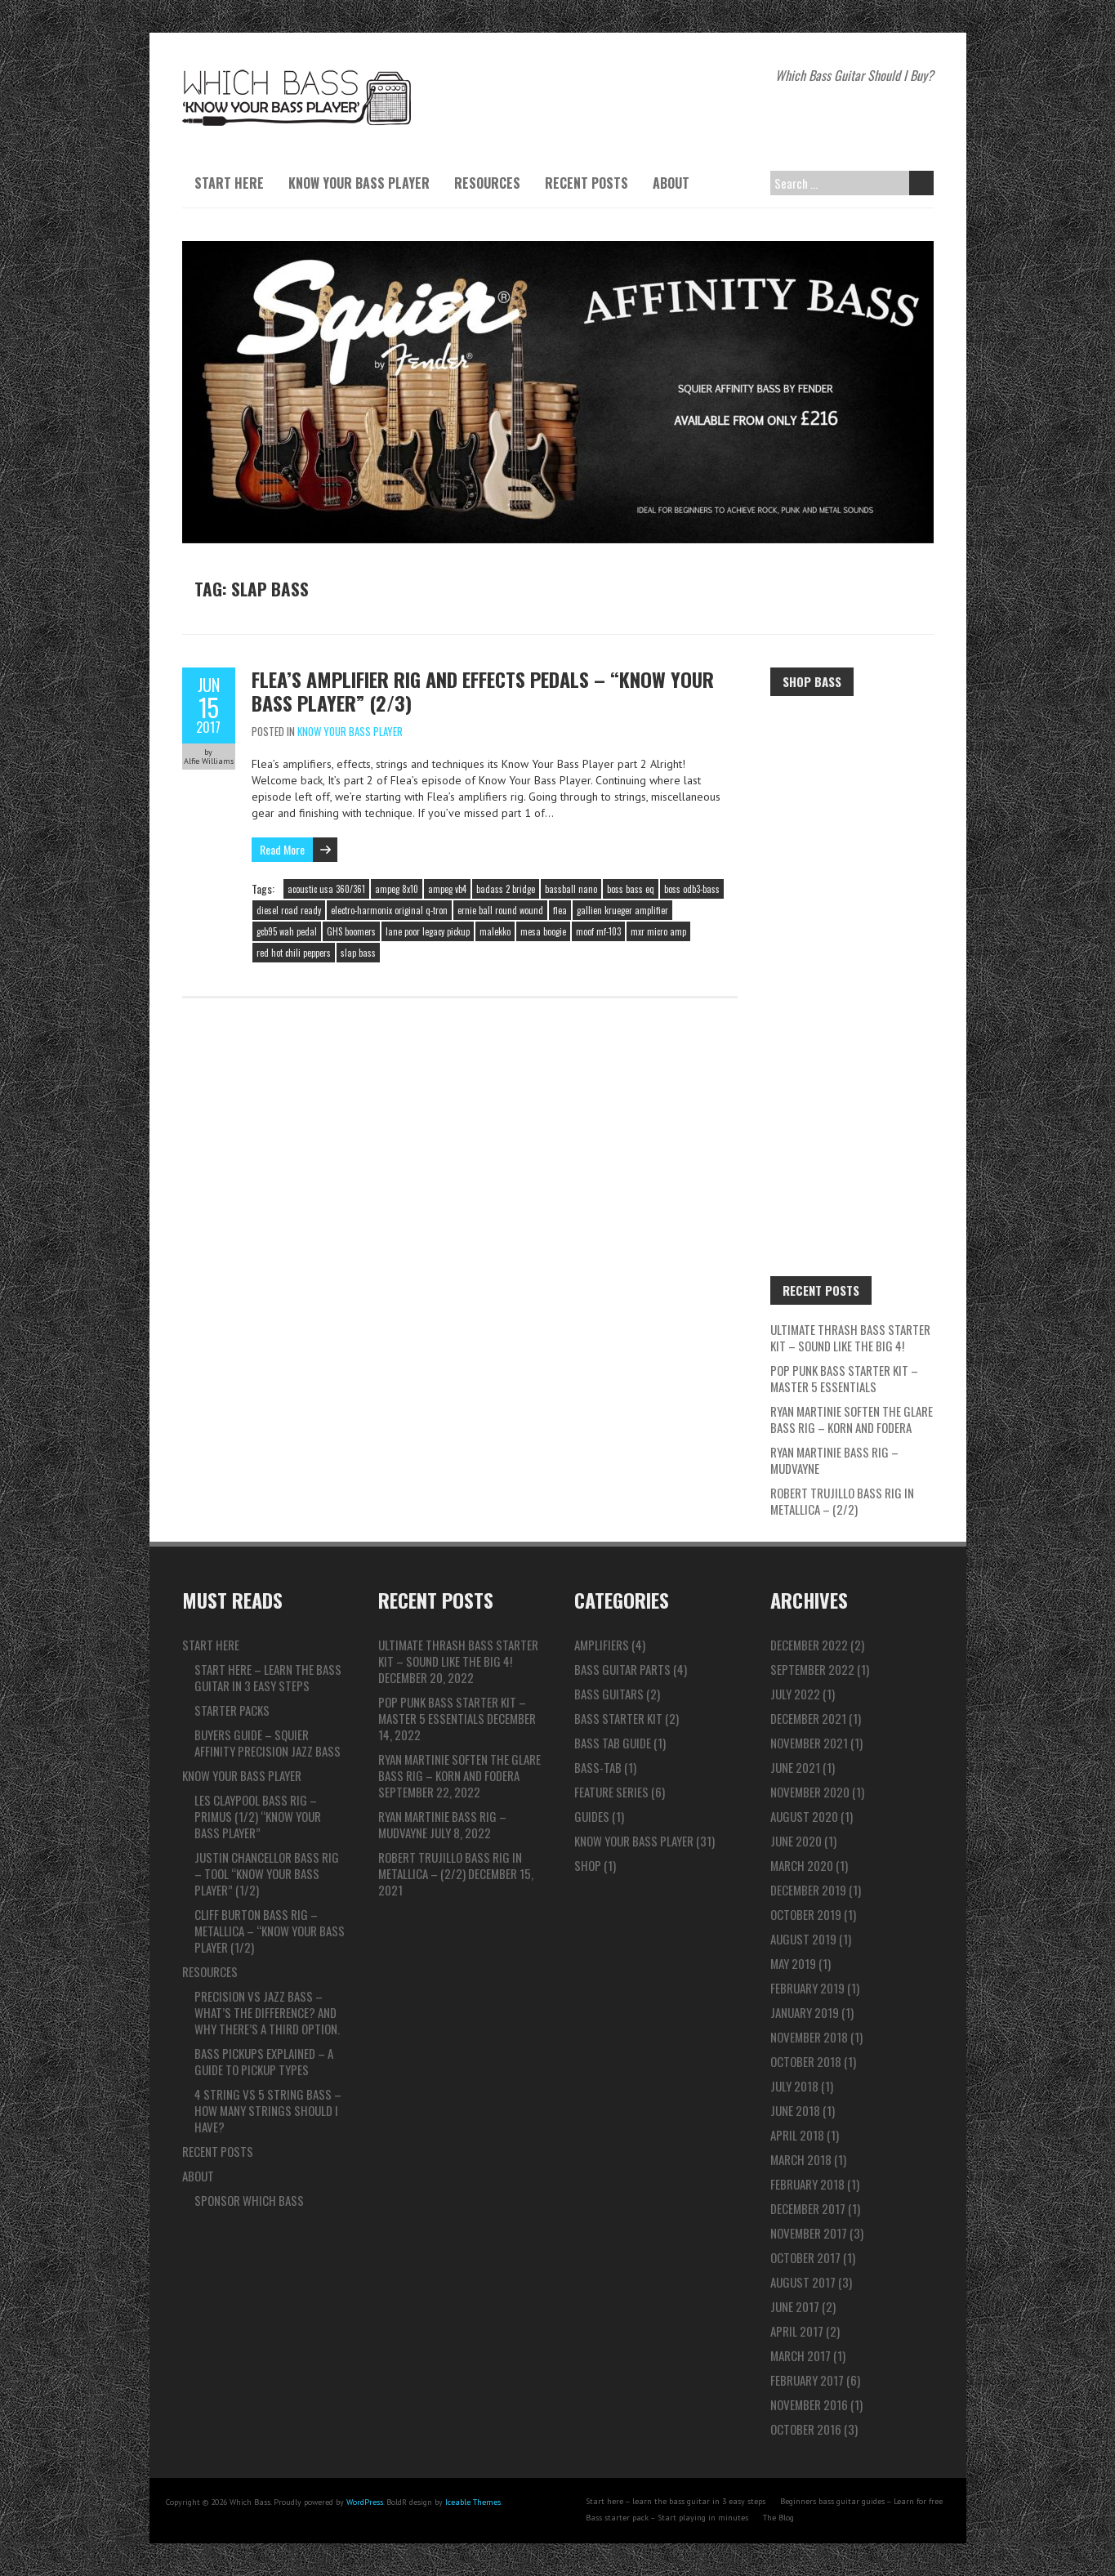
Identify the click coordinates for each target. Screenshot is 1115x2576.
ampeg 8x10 (396, 888)
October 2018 (805, 2061)
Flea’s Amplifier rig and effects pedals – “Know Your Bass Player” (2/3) (483, 690)
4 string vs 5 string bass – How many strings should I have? (267, 2110)
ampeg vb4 (447, 888)
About (671, 183)
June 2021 (795, 1767)
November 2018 (809, 2037)
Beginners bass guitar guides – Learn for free (861, 2501)
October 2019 (805, 1914)
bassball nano (571, 888)
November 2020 (810, 1792)
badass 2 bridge (505, 888)
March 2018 (801, 2159)
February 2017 (807, 2380)
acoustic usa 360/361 (326, 888)
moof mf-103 (598, 931)
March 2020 (801, 1865)
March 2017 (800, 2355)
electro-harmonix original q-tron (389, 910)
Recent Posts (586, 183)
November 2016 (809, 2404)
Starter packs (232, 1710)
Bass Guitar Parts (622, 1669)
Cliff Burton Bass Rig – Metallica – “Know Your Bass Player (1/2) (269, 1930)
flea (560, 910)
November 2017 (808, 2233)
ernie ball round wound (500, 910)
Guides (591, 1816)
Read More (282, 849)
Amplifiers (601, 1645)
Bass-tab (598, 1767)
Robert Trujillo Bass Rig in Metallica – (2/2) (842, 1501)
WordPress (364, 2502)
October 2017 (805, 2257)
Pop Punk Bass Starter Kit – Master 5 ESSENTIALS (844, 1378)
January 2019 (804, 2012)
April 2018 (797, 2135)
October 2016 (805, 2429)
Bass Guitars (609, 1694)
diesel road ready (288, 910)
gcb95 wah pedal (286, 931)
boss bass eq (630, 888)
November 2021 (809, 1743)
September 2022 (812, 1669)
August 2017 (803, 2282)
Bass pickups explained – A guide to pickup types (263, 2061)
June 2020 (796, 1841)
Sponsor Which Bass (249, 2200)
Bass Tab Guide (612, 1743)
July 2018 (794, 2086)
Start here (229, 183)
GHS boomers (351, 931)
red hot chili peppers (293, 952)
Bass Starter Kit (618, 1718)
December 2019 (808, 1890)
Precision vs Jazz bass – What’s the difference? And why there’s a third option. (267, 2012)
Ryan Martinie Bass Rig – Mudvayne (834, 1460)
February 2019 (807, 1988)
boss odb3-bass (692, 888)
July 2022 (795, 1694)
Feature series (611, 1792)
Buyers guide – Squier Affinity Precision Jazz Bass (267, 1743)
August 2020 (804, 1816)
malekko (495, 931)
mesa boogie (543, 931)
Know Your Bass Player (359, 183)
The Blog (778, 2517)
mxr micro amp (658, 931)
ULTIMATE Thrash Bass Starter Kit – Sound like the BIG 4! (850, 1337)
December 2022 (809, 1645)
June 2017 (794, 2306)
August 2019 (803, 1939)
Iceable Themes (473, 2502)
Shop (587, 1865)
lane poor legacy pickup (428, 931)
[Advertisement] (852, 957)
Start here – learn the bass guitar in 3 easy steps (267, 1677)
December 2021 (808, 1718)
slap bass (358, 952)
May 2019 (793, 1963)
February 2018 (807, 2184)
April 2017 (796, 2331)
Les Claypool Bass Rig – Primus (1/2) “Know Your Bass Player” (257, 1816)
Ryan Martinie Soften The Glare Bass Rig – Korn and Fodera (851, 1419)
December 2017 (807, 2208)
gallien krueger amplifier (622, 910)
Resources (487, 183)
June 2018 (795, 2110)
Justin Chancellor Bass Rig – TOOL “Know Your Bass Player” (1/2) (266, 1873)
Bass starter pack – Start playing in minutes (667, 2517)
